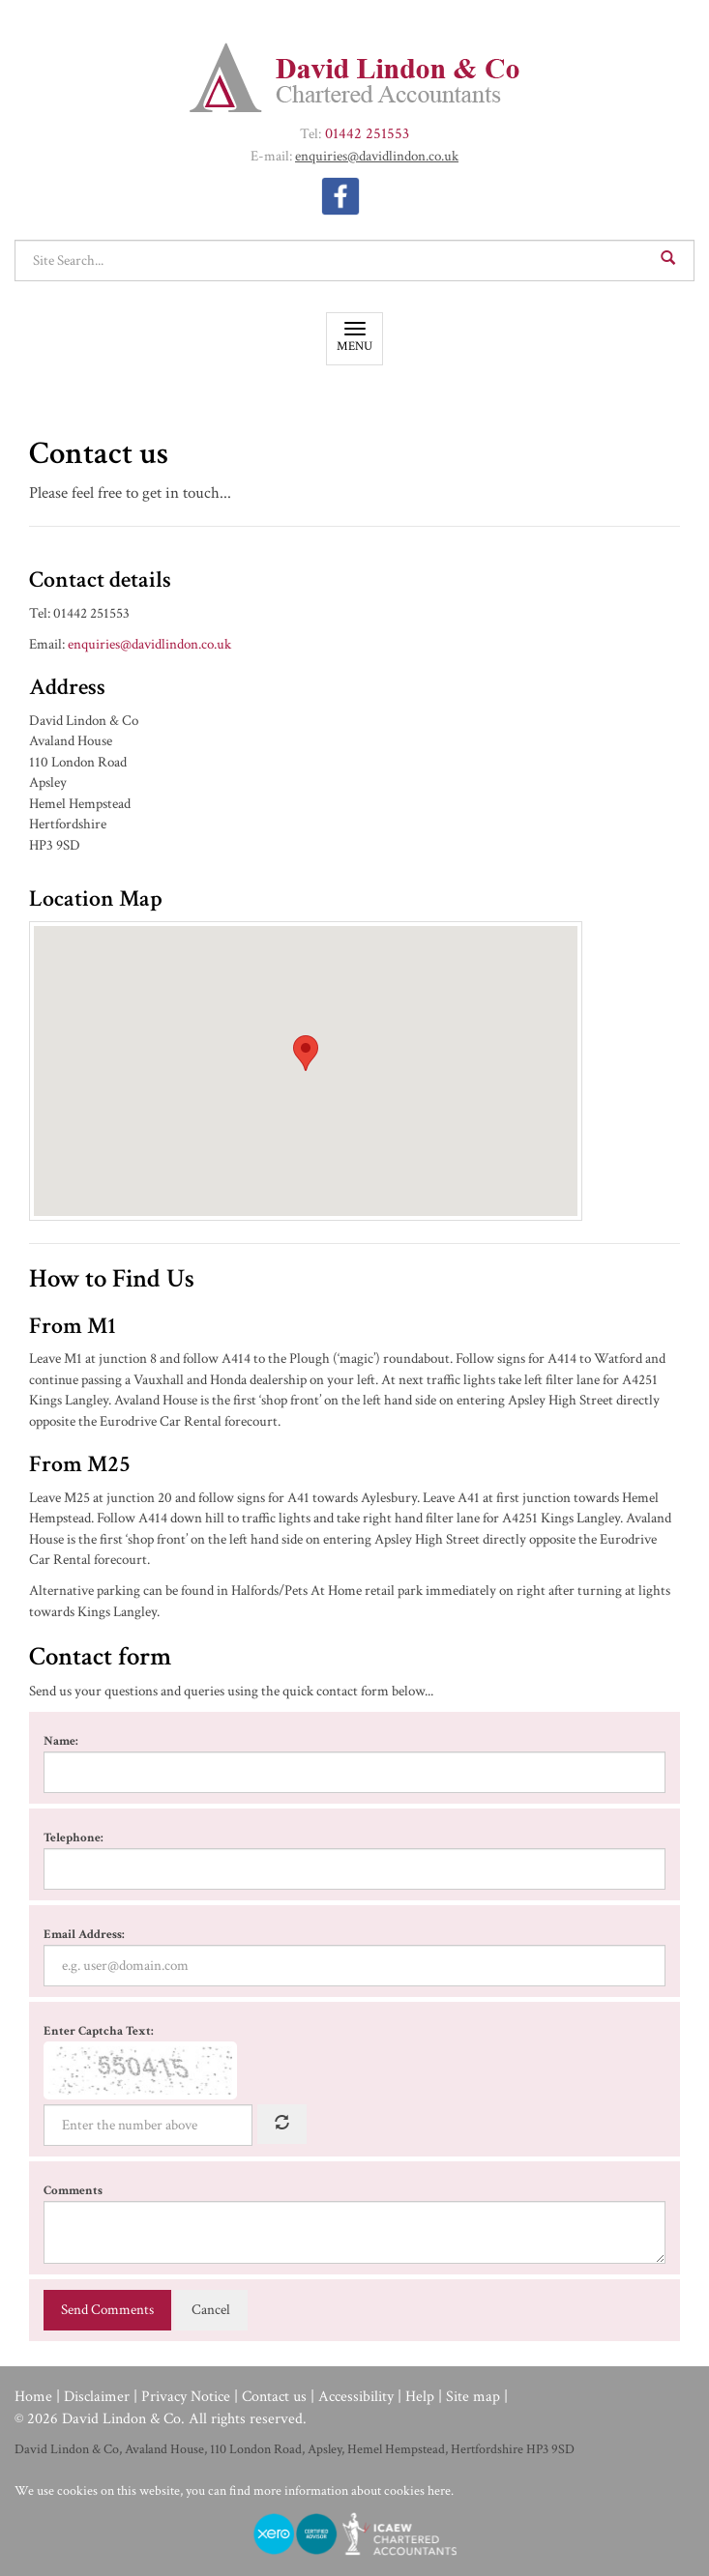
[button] (305, 1053)
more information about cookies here (352, 2491)
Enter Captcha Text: (99, 2031)
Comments (73, 2191)
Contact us (274, 2397)
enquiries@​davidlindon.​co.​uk (376, 156)
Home (33, 2397)
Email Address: (84, 1934)
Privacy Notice (185, 2397)
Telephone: (73, 1838)
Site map (473, 2397)
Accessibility (356, 2397)
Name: (61, 1741)
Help (419, 2397)
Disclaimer (97, 2397)
